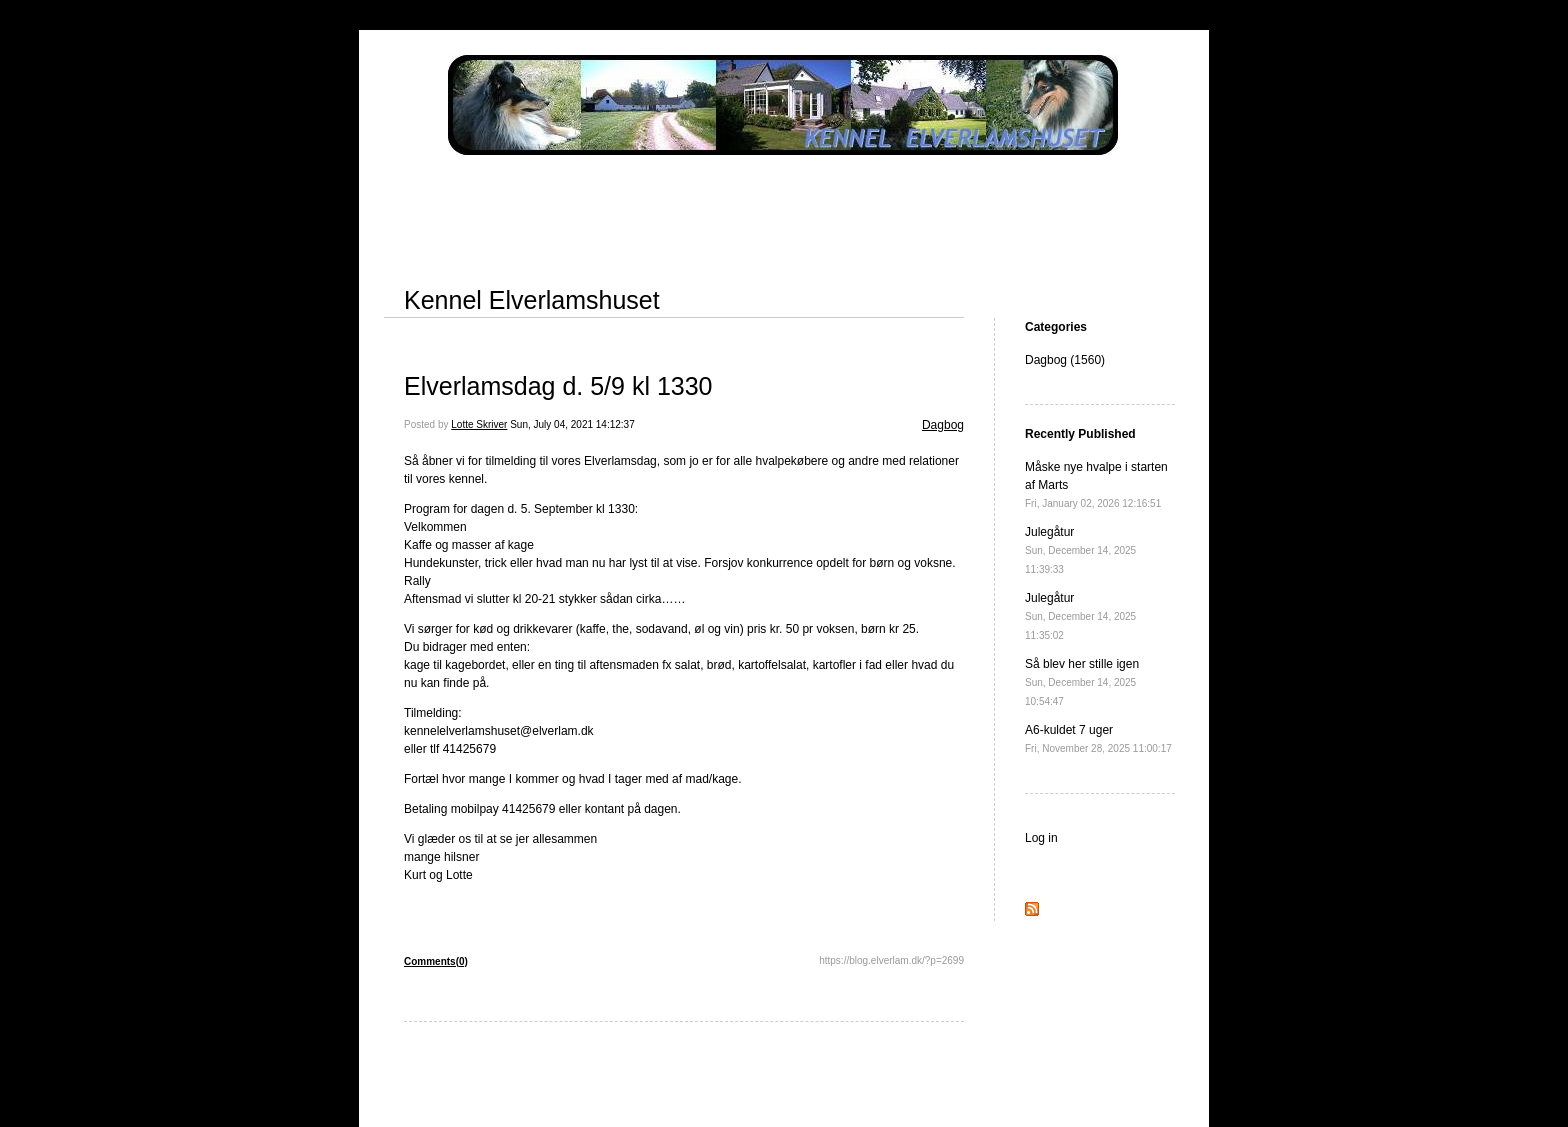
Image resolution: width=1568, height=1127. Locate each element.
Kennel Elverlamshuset (532, 300)
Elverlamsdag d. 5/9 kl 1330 (558, 386)
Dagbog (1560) (1065, 360)
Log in (1041, 838)
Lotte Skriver (479, 424)
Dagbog (943, 425)
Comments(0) (436, 961)
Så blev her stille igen (1082, 682)
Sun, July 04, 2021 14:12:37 (572, 424)
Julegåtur (1080, 550)
